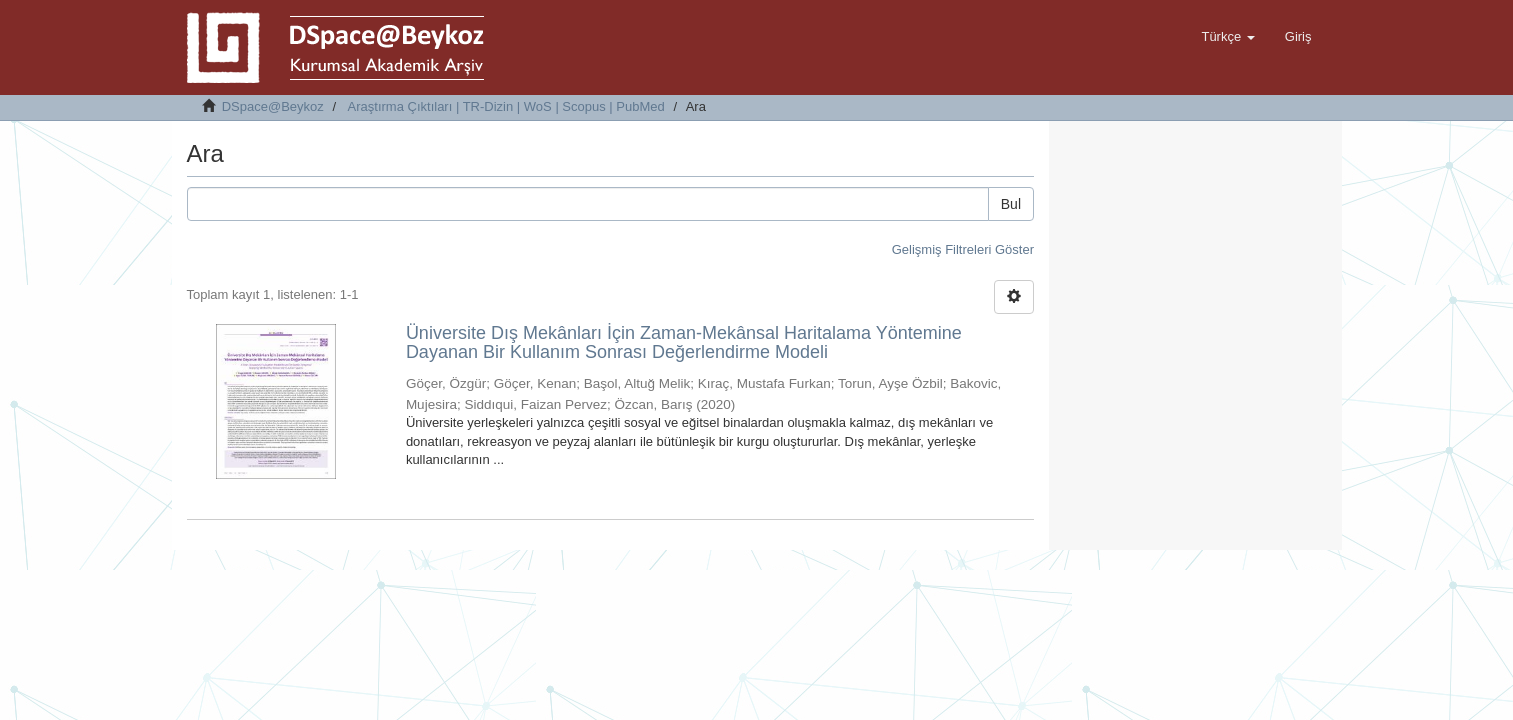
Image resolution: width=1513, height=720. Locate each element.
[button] (1227, 37)
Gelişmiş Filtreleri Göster (963, 249)
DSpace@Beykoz (273, 106)
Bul (1011, 204)
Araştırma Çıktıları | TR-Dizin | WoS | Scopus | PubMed (506, 106)
